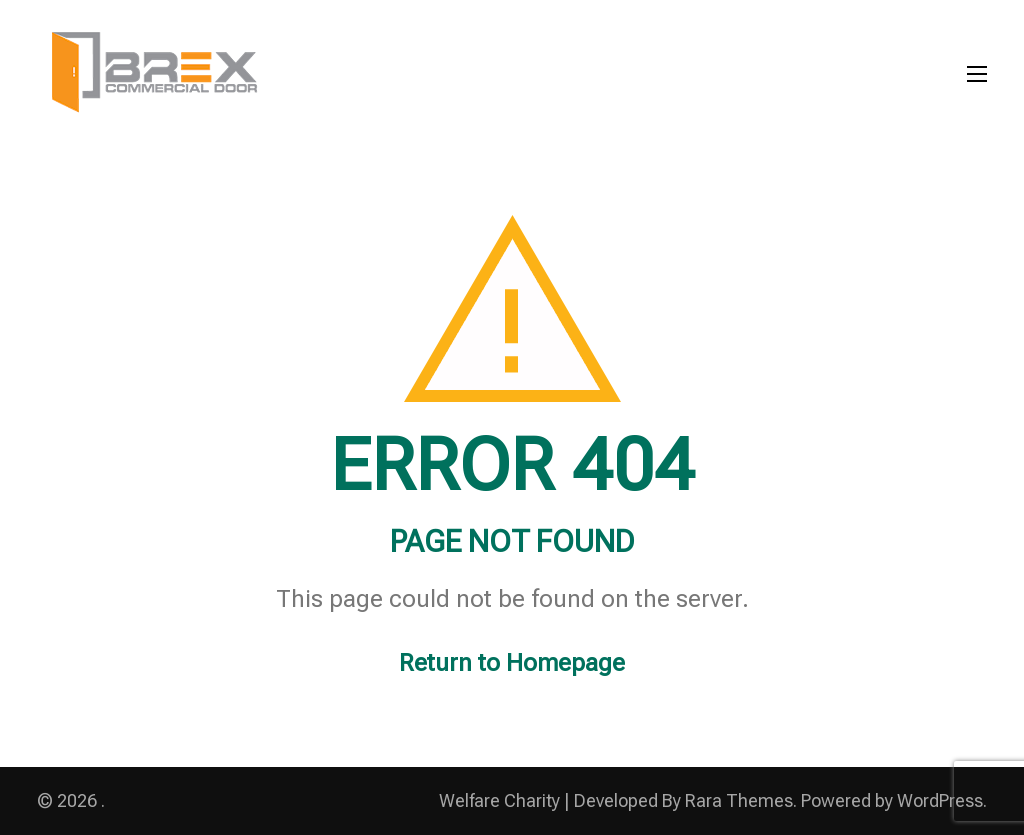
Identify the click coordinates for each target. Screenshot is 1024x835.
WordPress (940, 800)
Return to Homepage (512, 663)
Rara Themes (739, 800)
